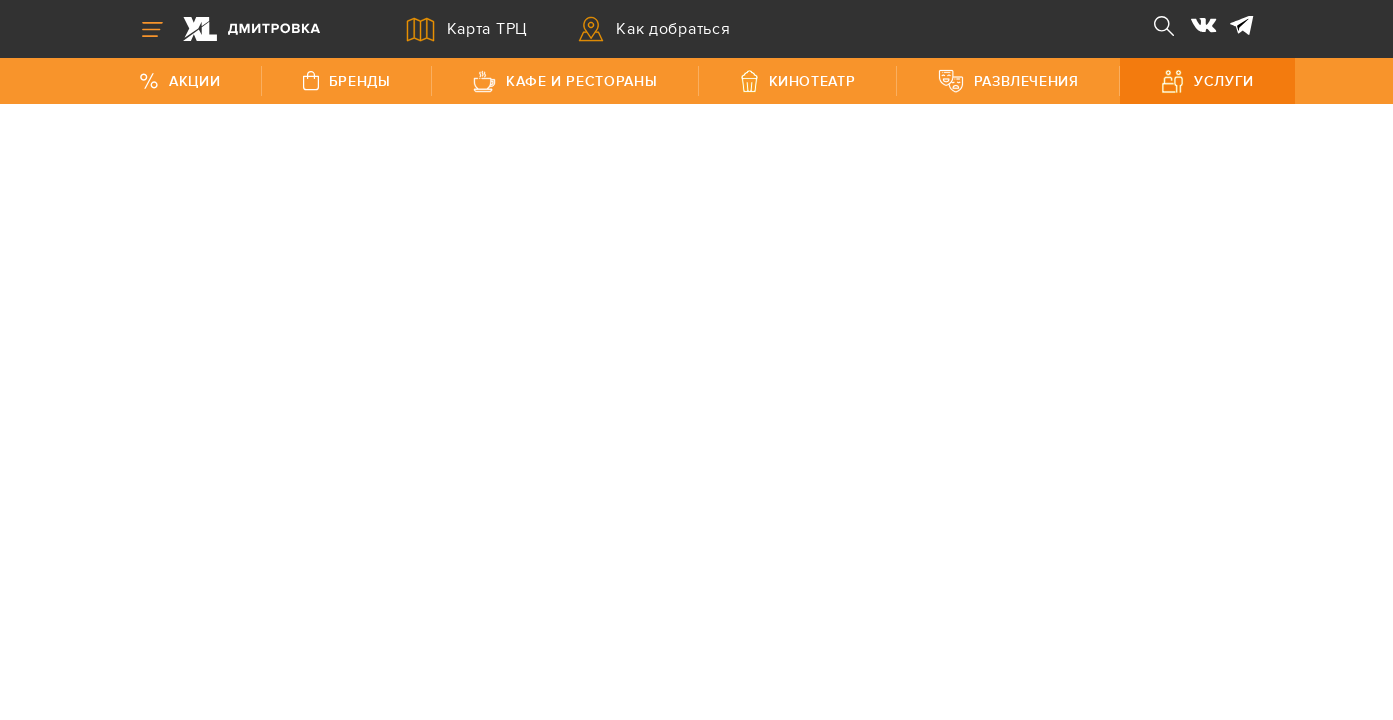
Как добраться (654, 29)
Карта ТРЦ (467, 29)
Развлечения (1008, 81)
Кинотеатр (798, 81)
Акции (179, 81)
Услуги (1207, 81)
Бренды (347, 81)
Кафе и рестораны (565, 81)
